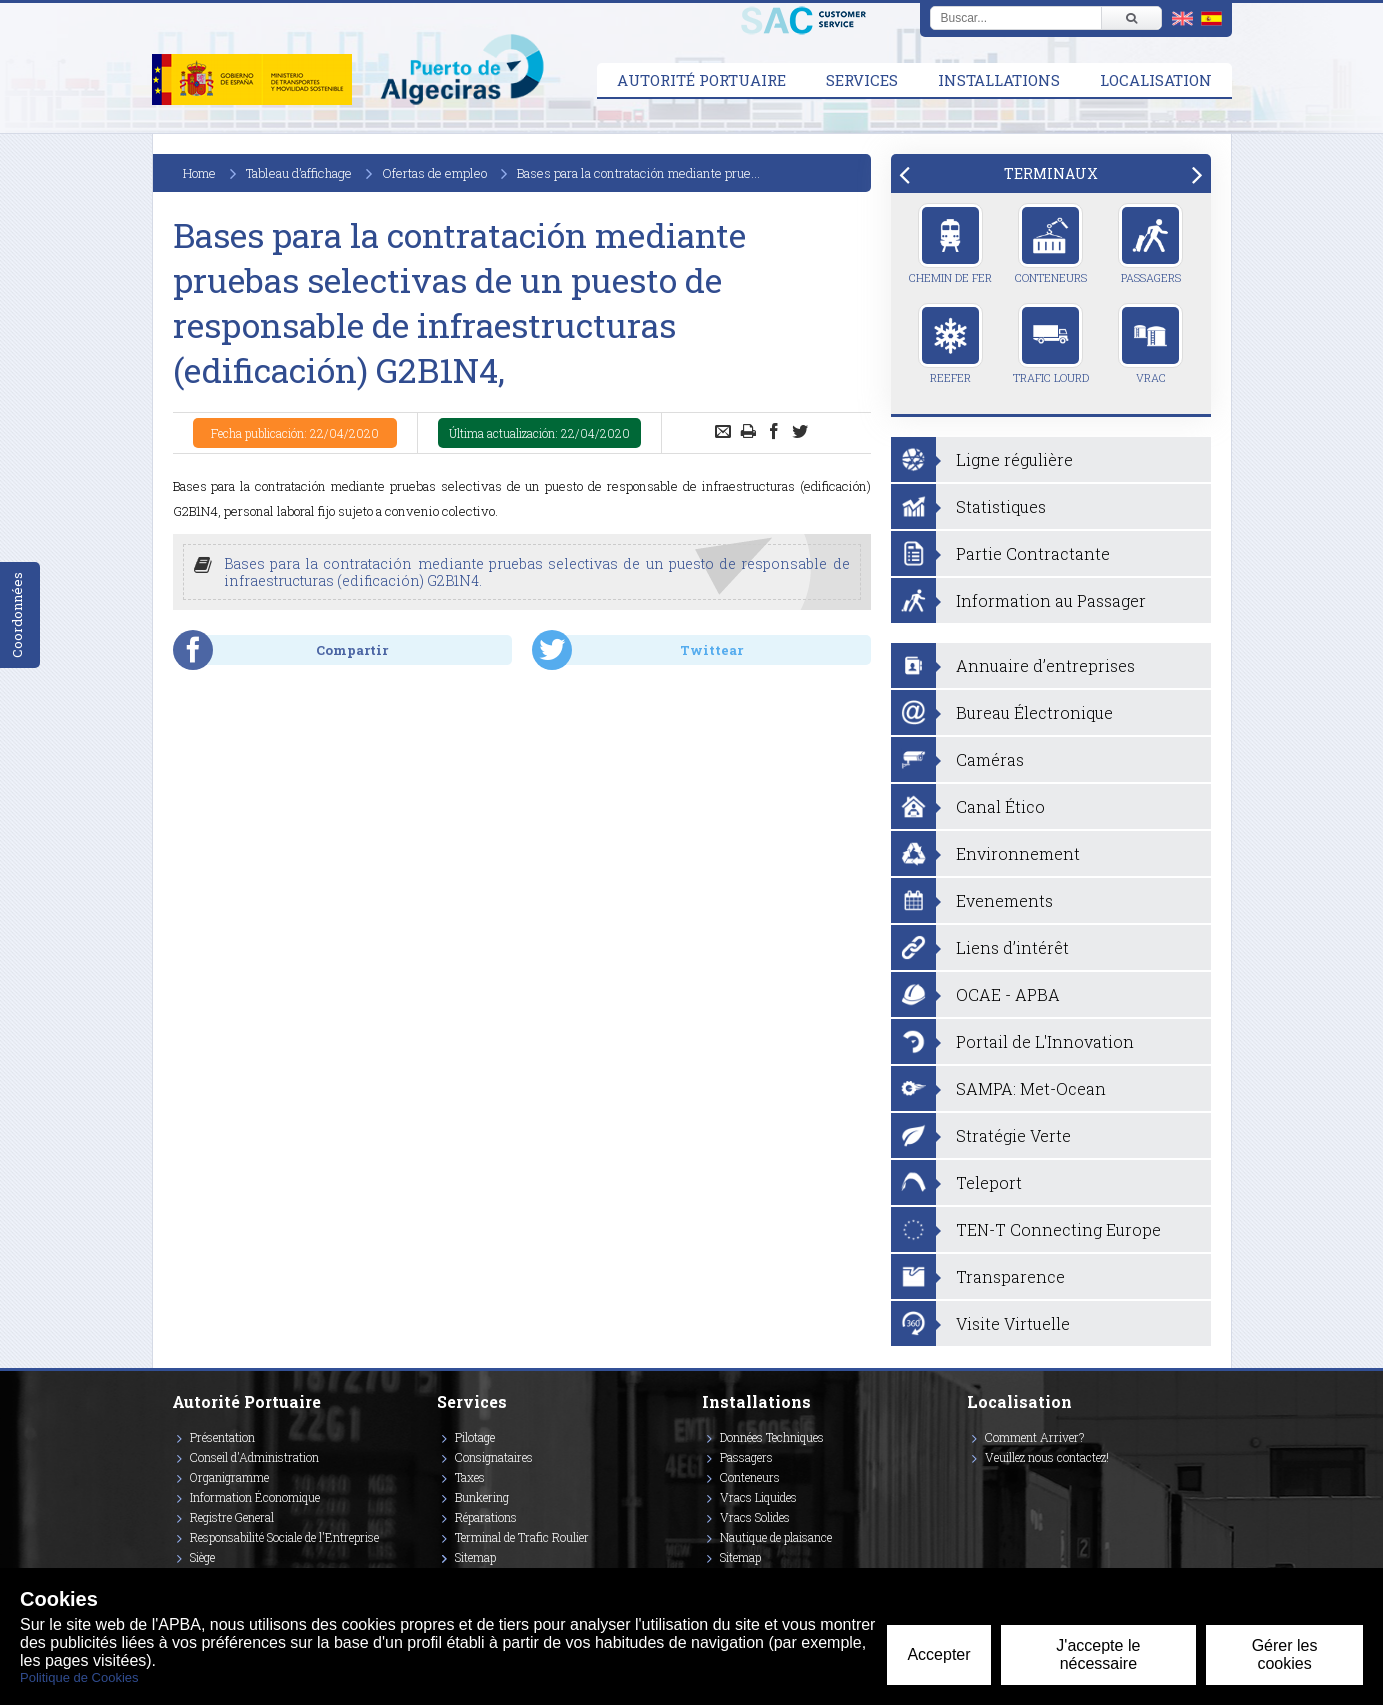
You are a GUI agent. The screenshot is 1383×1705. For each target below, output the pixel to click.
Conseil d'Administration (254, 1457)
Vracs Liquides (758, 1497)
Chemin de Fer (950, 244)
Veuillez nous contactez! (1047, 1457)
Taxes (470, 1477)
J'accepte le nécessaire (1098, 1654)
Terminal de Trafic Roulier (522, 1537)
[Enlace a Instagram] (972, 1486)
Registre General (232, 1517)
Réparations (486, 1517)
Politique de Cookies (79, 1677)
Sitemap (475, 1557)
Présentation (222, 1437)
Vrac (1150, 344)
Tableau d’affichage (299, 173)
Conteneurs (1051, 244)
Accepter (938, 1654)
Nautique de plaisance (776, 1537)
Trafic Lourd (1051, 344)
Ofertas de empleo (434, 173)
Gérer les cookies (1285, 1654)
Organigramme (229, 1477)
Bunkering (482, 1497)
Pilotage (475, 1437)
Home (199, 173)
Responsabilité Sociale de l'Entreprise (284, 1537)
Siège (202, 1557)
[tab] (1051, 173)
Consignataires (494, 1457)
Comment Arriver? (1034, 1437)
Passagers (1150, 244)
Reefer (950, 344)
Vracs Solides (755, 1517)
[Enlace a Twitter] (968, 1486)
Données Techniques (772, 1437)
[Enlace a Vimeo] (975, 1486)
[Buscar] (1131, 18)
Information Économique (255, 1497)
